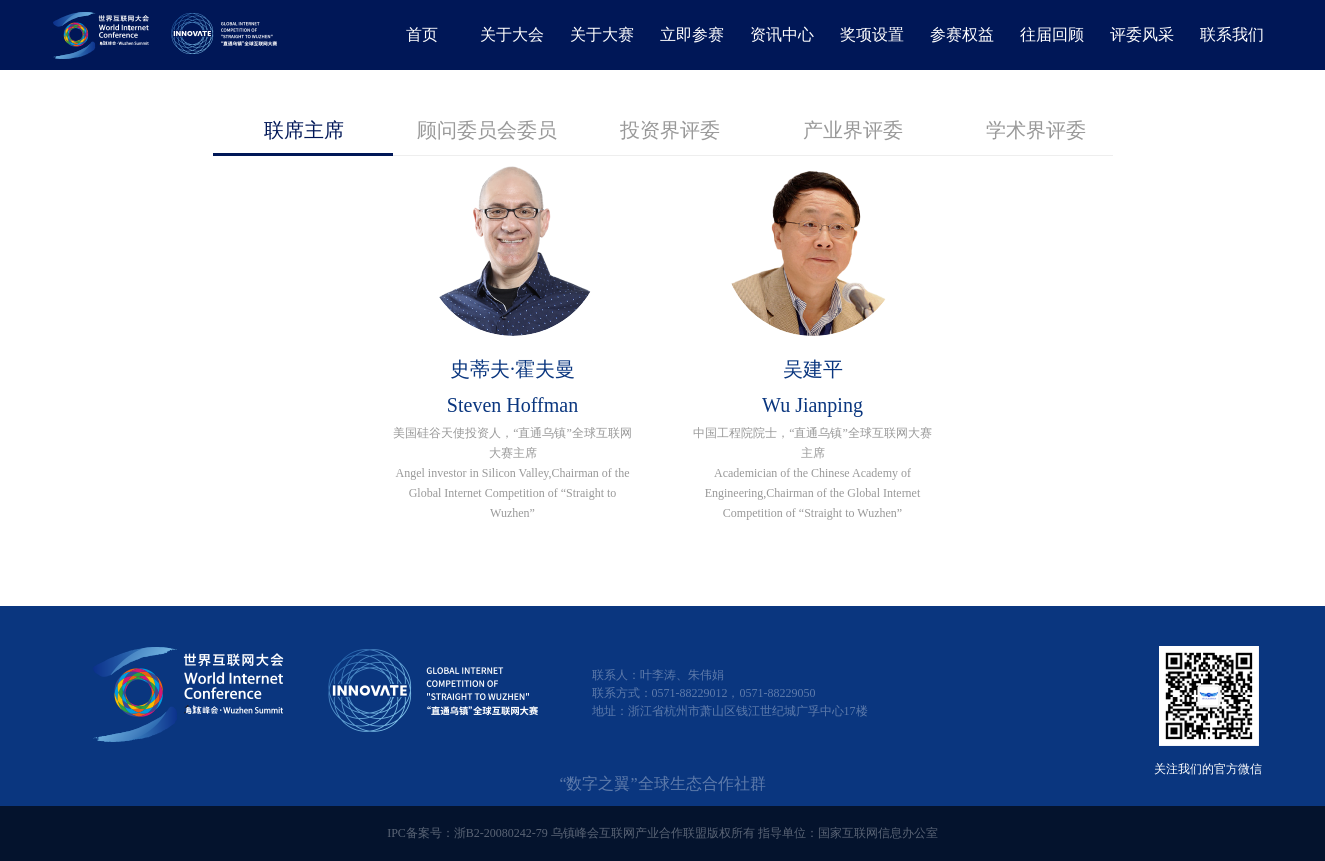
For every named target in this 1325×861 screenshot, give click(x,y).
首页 (422, 34)
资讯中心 (782, 34)
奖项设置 (872, 34)
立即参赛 (692, 34)
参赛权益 (962, 34)
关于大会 (512, 34)
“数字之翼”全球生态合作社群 (662, 783)
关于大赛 (602, 34)
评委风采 (1142, 34)
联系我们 (1232, 34)
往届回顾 (1052, 34)
